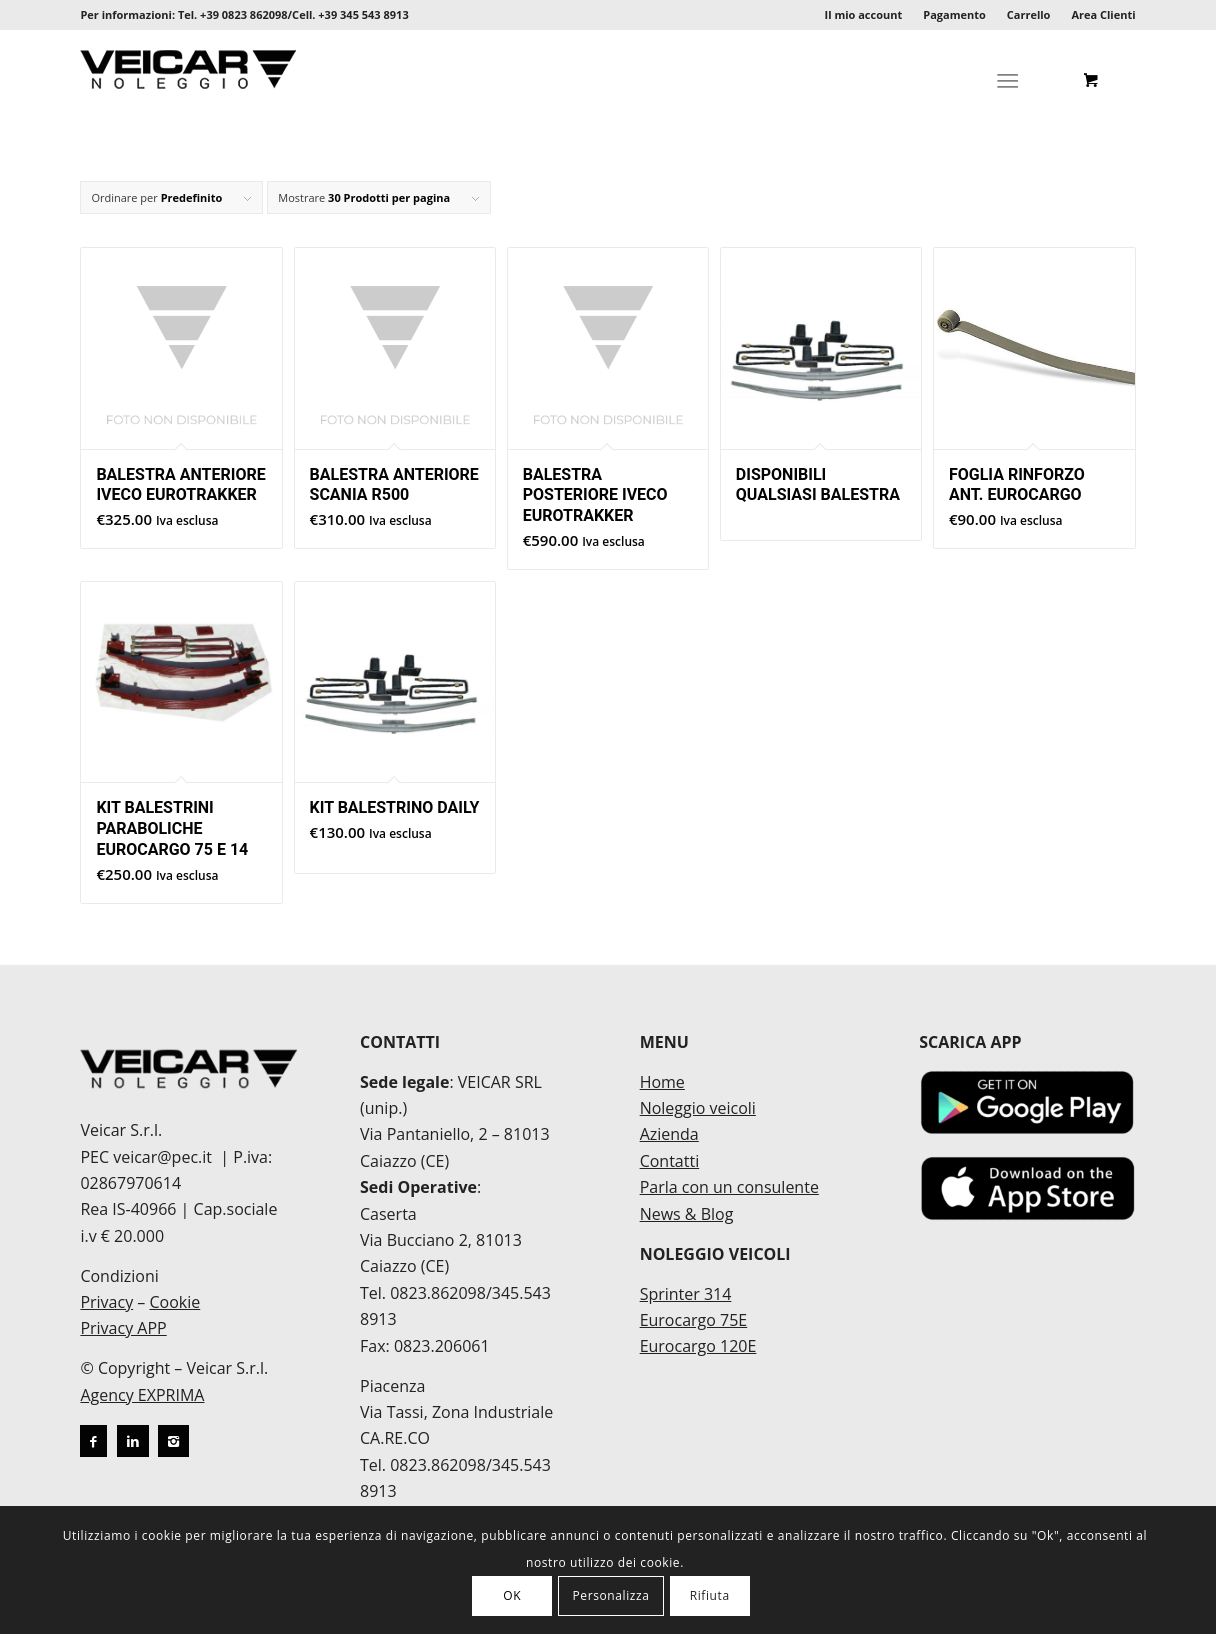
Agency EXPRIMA (142, 1395)
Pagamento (954, 14)
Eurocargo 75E (694, 1320)
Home (662, 1082)
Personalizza (610, 1595)
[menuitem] (864, 15)
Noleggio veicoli (698, 1108)
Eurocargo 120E (698, 1346)
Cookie (174, 1302)
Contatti (670, 1161)
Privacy (106, 1302)
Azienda (669, 1134)
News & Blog (687, 1214)
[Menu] (1007, 80)
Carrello (1029, 14)
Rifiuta (710, 1595)
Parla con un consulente (729, 1187)
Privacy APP (123, 1328)
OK (512, 1595)
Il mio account (864, 14)
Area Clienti (1103, 14)
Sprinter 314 (686, 1294)
